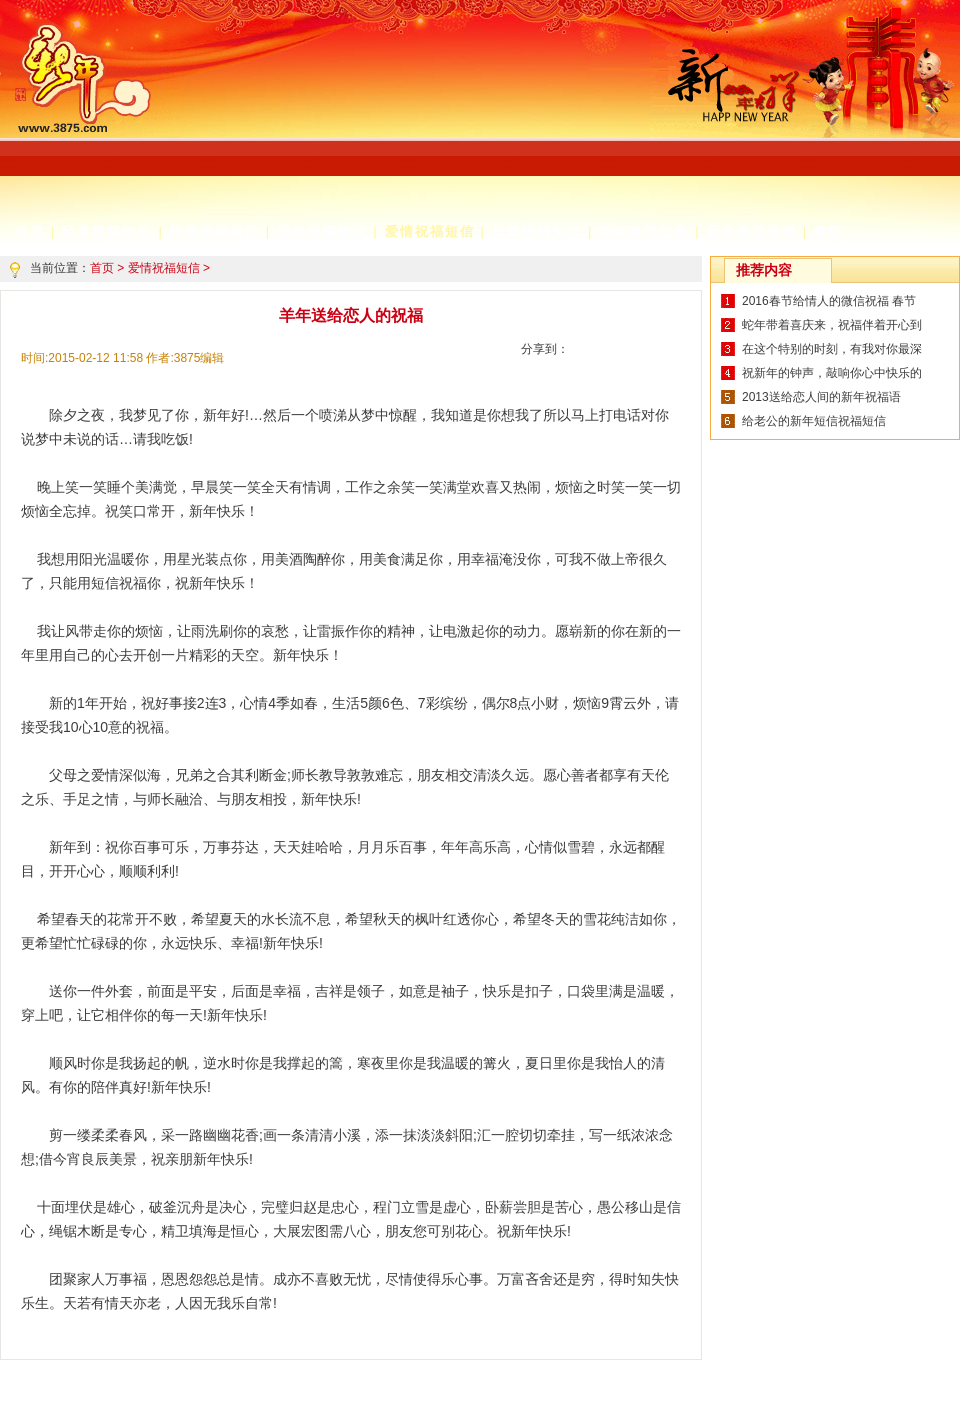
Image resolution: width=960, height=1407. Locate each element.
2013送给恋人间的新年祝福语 (821, 397)
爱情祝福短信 (430, 231)
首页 (102, 268)
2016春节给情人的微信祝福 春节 (829, 301)
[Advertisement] (415, 135)
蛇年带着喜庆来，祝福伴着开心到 (832, 325)
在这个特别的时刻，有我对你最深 (832, 349)
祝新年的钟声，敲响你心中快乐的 (832, 373)
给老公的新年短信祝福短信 (814, 421)
